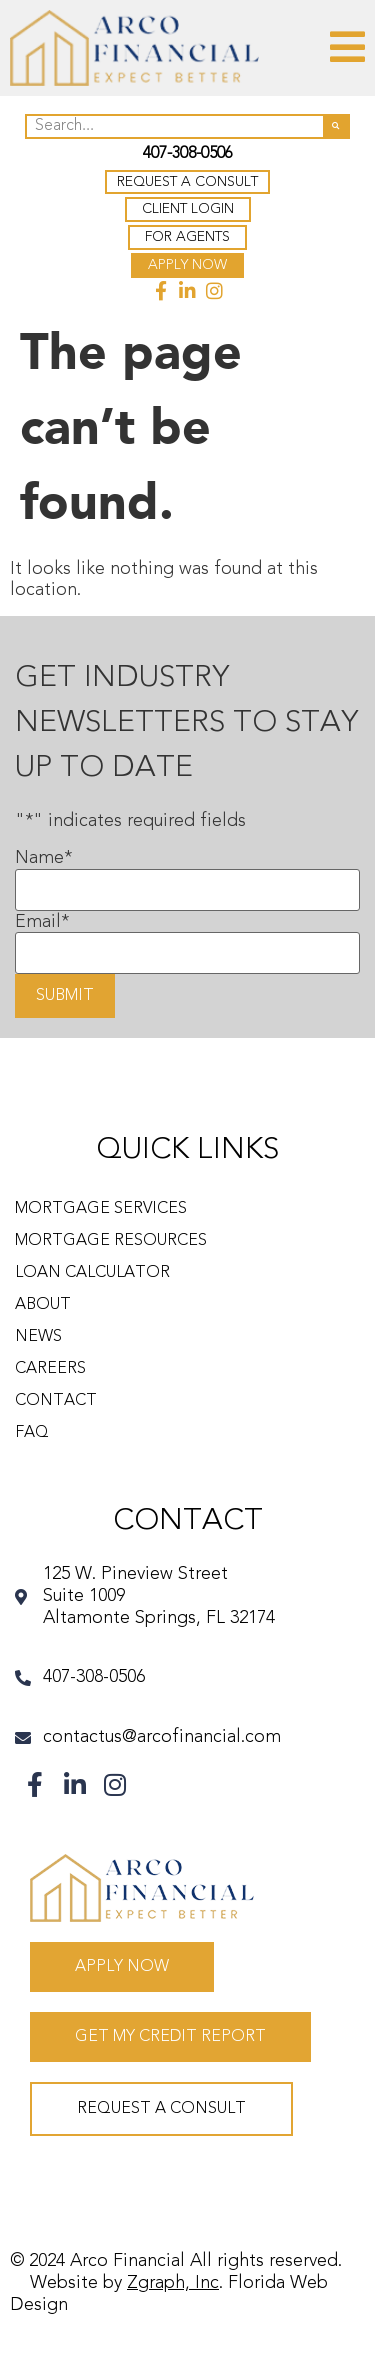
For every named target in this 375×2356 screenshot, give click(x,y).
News (38, 1337)
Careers (50, 1369)
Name (43, 858)
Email (42, 922)
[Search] (335, 126)
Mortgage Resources (111, 1241)
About (43, 1305)
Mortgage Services (101, 1209)
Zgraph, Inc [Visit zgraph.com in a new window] (173, 2283)
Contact (56, 1401)
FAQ (32, 1433)
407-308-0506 (188, 154)
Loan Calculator (92, 1273)
